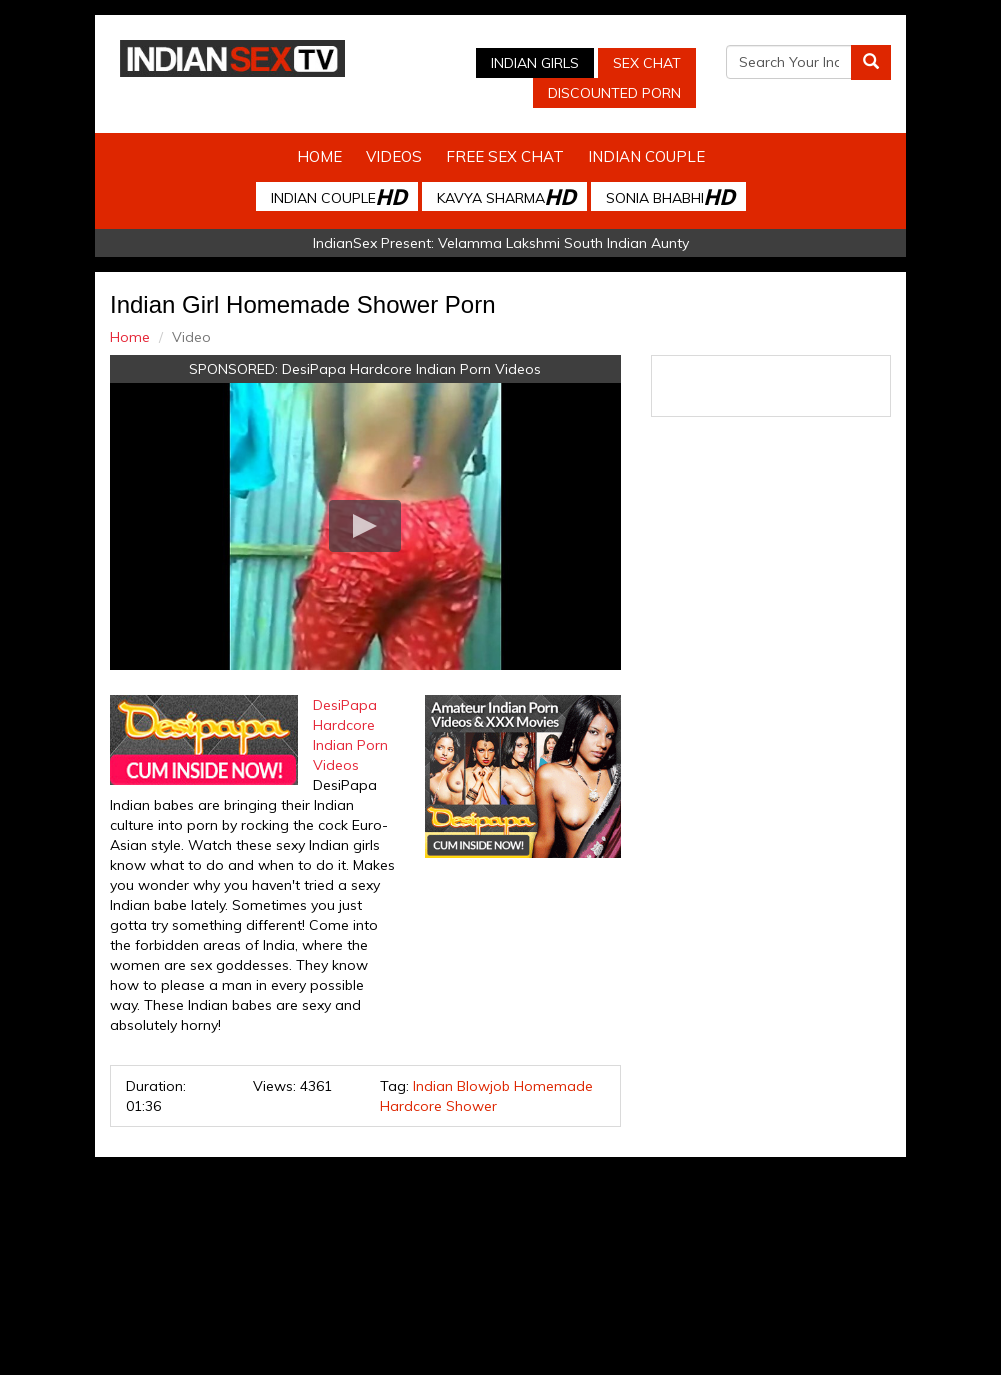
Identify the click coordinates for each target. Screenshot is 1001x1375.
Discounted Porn (614, 93)
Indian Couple (646, 156)
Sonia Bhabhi (670, 196)
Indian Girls (535, 63)
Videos (394, 156)
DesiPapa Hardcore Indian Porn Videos (411, 369)
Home (319, 156)
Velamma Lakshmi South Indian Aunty (563, 243)
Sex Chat (647, 63)
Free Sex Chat (505, 156)
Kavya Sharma (506, 196)
